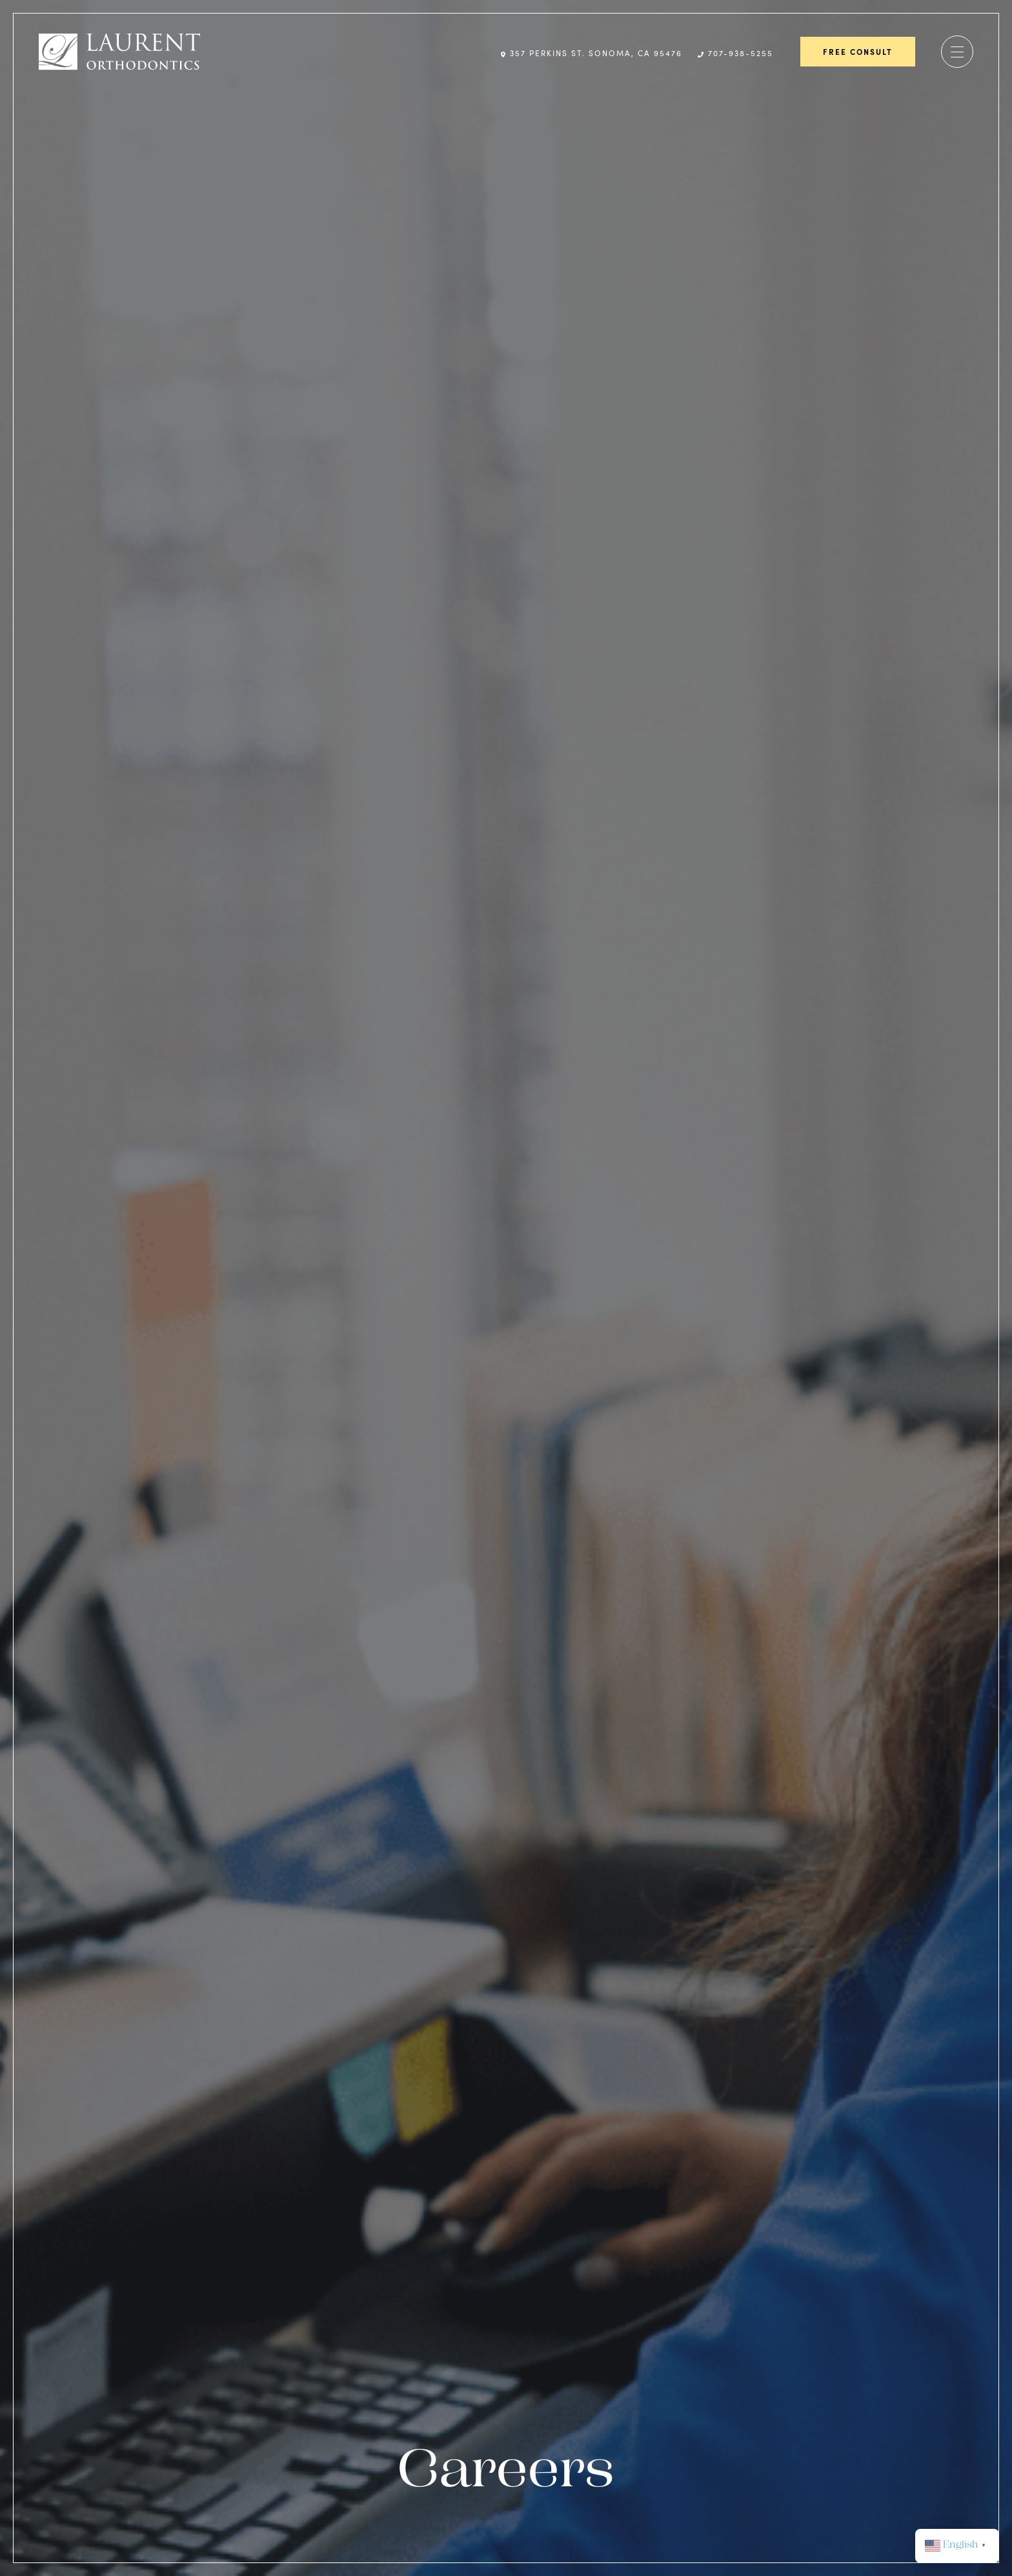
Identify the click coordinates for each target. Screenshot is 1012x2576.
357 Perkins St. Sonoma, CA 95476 (591, 53)
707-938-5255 (735, 53)
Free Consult (858, 51)
